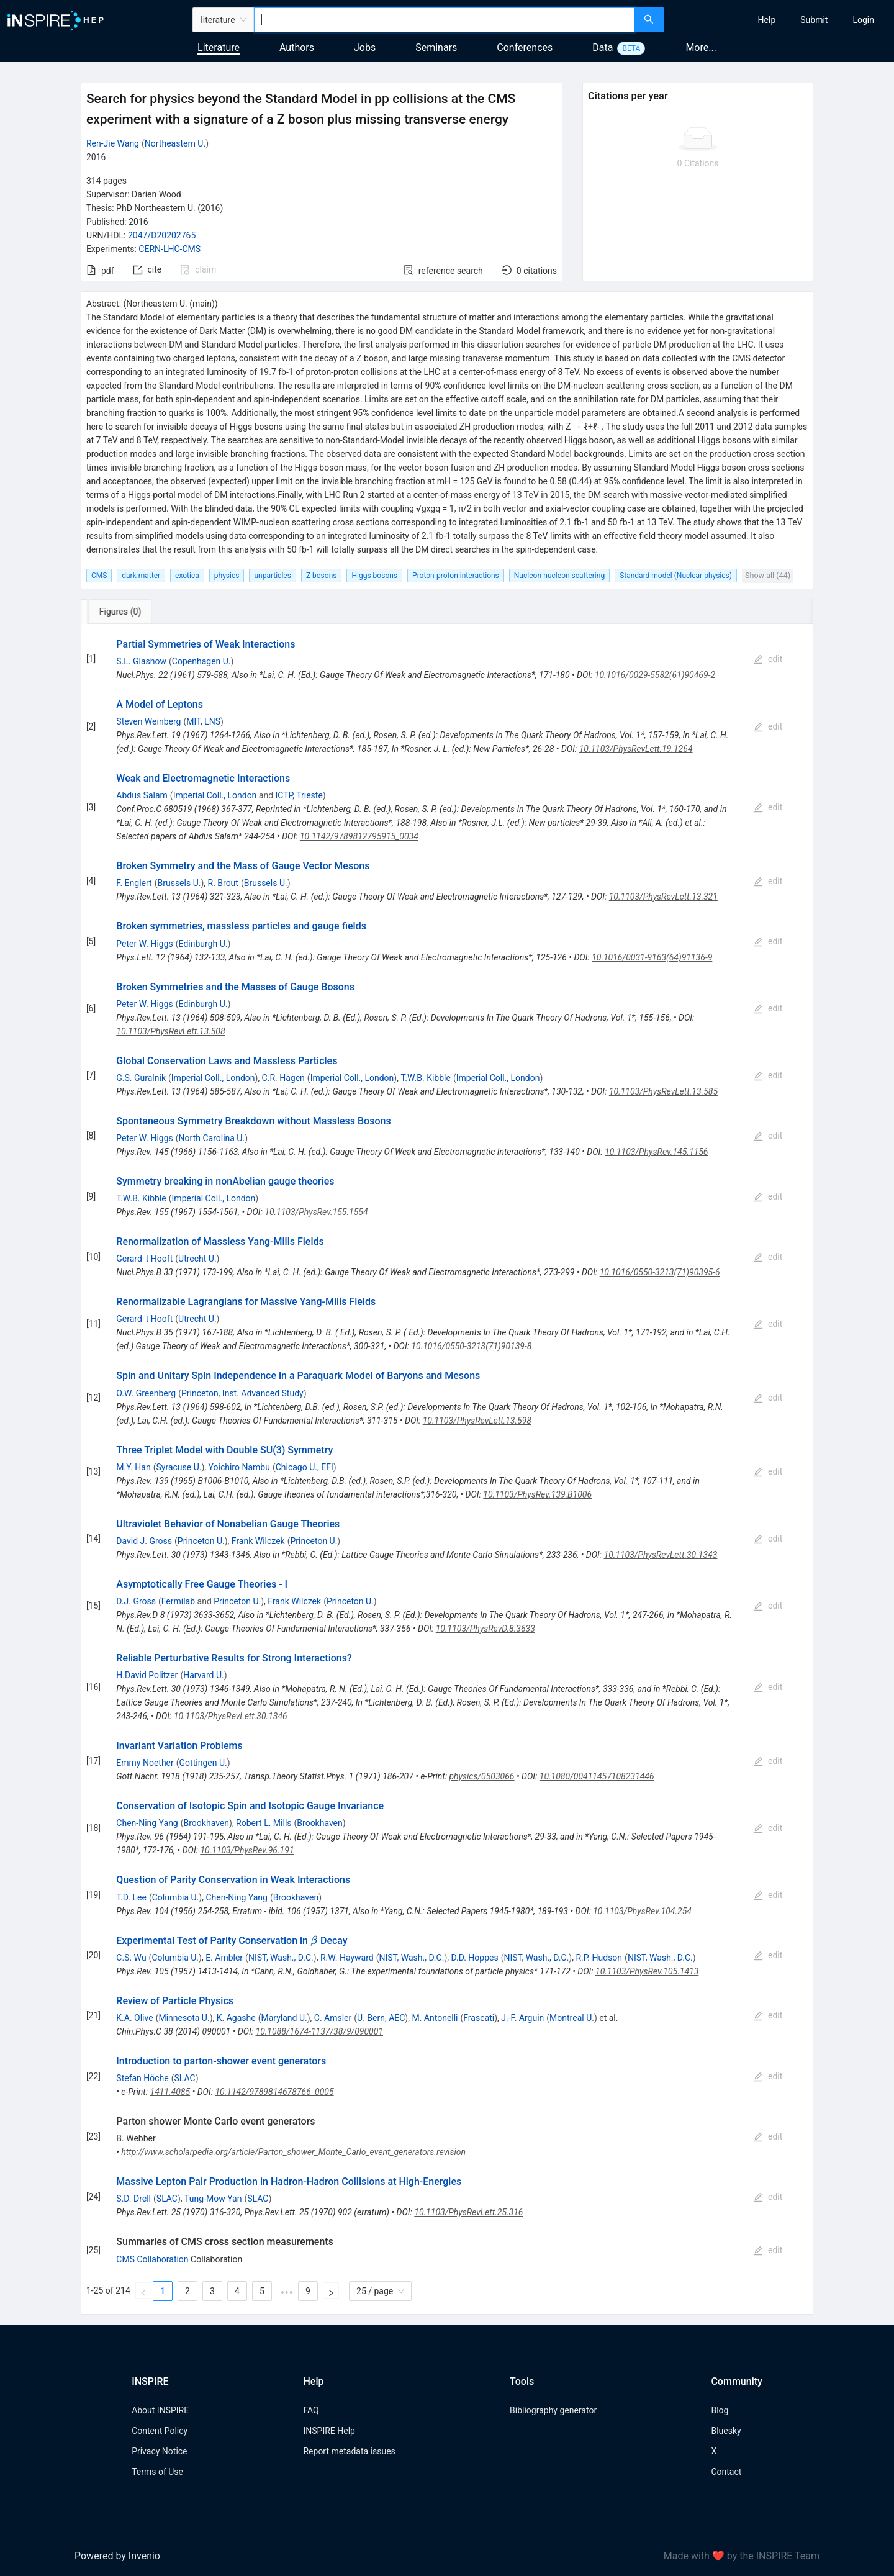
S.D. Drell (133, 2198)
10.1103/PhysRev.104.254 (642, 1911)
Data (602, 47)
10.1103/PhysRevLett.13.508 (170, 1031)
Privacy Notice (159, 2451)
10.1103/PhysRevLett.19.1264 (636, 749)
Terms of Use (157, 2472)
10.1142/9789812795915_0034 (359, 836)
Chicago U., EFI (304, 1467)
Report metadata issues (349, 2451)
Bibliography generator (553, 2410)
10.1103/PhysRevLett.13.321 (663, 897)
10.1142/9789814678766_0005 (274, 2092)
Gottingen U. (203, 1763)
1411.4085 (170, 2092)
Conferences (525, 47)
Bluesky (726, 2431)
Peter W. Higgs (144, 944)
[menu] (780, 20)
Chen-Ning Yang (147, 1823)
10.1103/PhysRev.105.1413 (646, 1971)
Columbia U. (175, 1897)
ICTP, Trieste (299, 795)
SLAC (185, 2078)
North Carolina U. (212, 1138)
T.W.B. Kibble (425, 1078)
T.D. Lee (131, 1897)
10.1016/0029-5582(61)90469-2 (655, 675)
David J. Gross (144, 1541)
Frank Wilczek (258, 1541)
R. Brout (223, 883)
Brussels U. (179, 883)
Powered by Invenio (117, 2556)
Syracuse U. (179, 1467)
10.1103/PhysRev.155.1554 (316, 1212)
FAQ (310, 2410)
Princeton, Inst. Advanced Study (242, 1393)
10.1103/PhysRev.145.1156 (656, 1152)
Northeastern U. (175, 143)
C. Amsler (332, 2018)
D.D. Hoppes (474, 1958)
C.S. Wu (131, 1958)
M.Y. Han (133, 1467)
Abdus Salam (142, 795)
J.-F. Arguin (522, 2018)
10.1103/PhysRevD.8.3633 (485, 1629)
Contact (726, 2472)
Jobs (365, 47)
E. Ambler (224, 1958)
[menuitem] (767, 20)
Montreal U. (571, 2018)
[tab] (124, 611)
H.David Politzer (147, 1675)
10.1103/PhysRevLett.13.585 (663, 1091)
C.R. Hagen (283, 1078)
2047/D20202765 (162, 235)
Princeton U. (201, 1541)
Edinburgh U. (203, 944)
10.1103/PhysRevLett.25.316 (468, 2212)
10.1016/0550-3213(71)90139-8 (471, 1346)
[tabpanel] (447, 1469)
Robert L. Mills (263, 1823)
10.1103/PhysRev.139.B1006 (537, 1494)
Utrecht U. (197, 1258)
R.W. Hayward (347, 1958)
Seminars (436, 47)
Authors (296, 47)
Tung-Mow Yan (213, 2198)
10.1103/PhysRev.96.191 (247, 1850)
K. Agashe (236, 2018)
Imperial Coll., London (215, 795)
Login (863, 20)
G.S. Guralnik (141, 1078)
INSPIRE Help (328, 2431)
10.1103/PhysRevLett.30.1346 (230, 1716)
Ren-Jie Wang (112, 143)
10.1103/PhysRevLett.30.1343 (661, 1555)
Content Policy (159, 2431)
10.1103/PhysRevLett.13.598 (477, 1421)
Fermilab (178, 1601)
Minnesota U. (183, 2018)
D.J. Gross (136, 1601)
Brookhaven (206, 1823)
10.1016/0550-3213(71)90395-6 (660, 1272)
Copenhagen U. (201, 661)
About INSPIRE (160, 2410)
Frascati (478, 2018)
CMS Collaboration (152, 2259)
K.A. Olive (134, 2018)
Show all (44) (767, 575)
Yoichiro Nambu (239, 1467)
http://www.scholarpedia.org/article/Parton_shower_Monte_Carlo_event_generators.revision (293, 2152)
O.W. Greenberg (146, 1393)
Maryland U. (284, 2018)
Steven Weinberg (148, 721)
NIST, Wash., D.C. (281, 1958)
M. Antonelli (435, 2018)
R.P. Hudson (599, 1958)
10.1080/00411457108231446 (597, 1776)
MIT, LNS (203, 721)
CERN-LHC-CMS (169, 249)
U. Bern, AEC (381, 2018)
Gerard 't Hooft (144, 1258)
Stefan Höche (142, 2078)
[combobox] (444, 19)
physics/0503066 (481, 1776)
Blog (719, 2410)
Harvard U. (203, 1675)
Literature (218, 47)
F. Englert (133, 883)
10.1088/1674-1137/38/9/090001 (320, 2031)
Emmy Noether (144, 1763)
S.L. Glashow (141, 661)
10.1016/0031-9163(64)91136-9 (652, 957)
